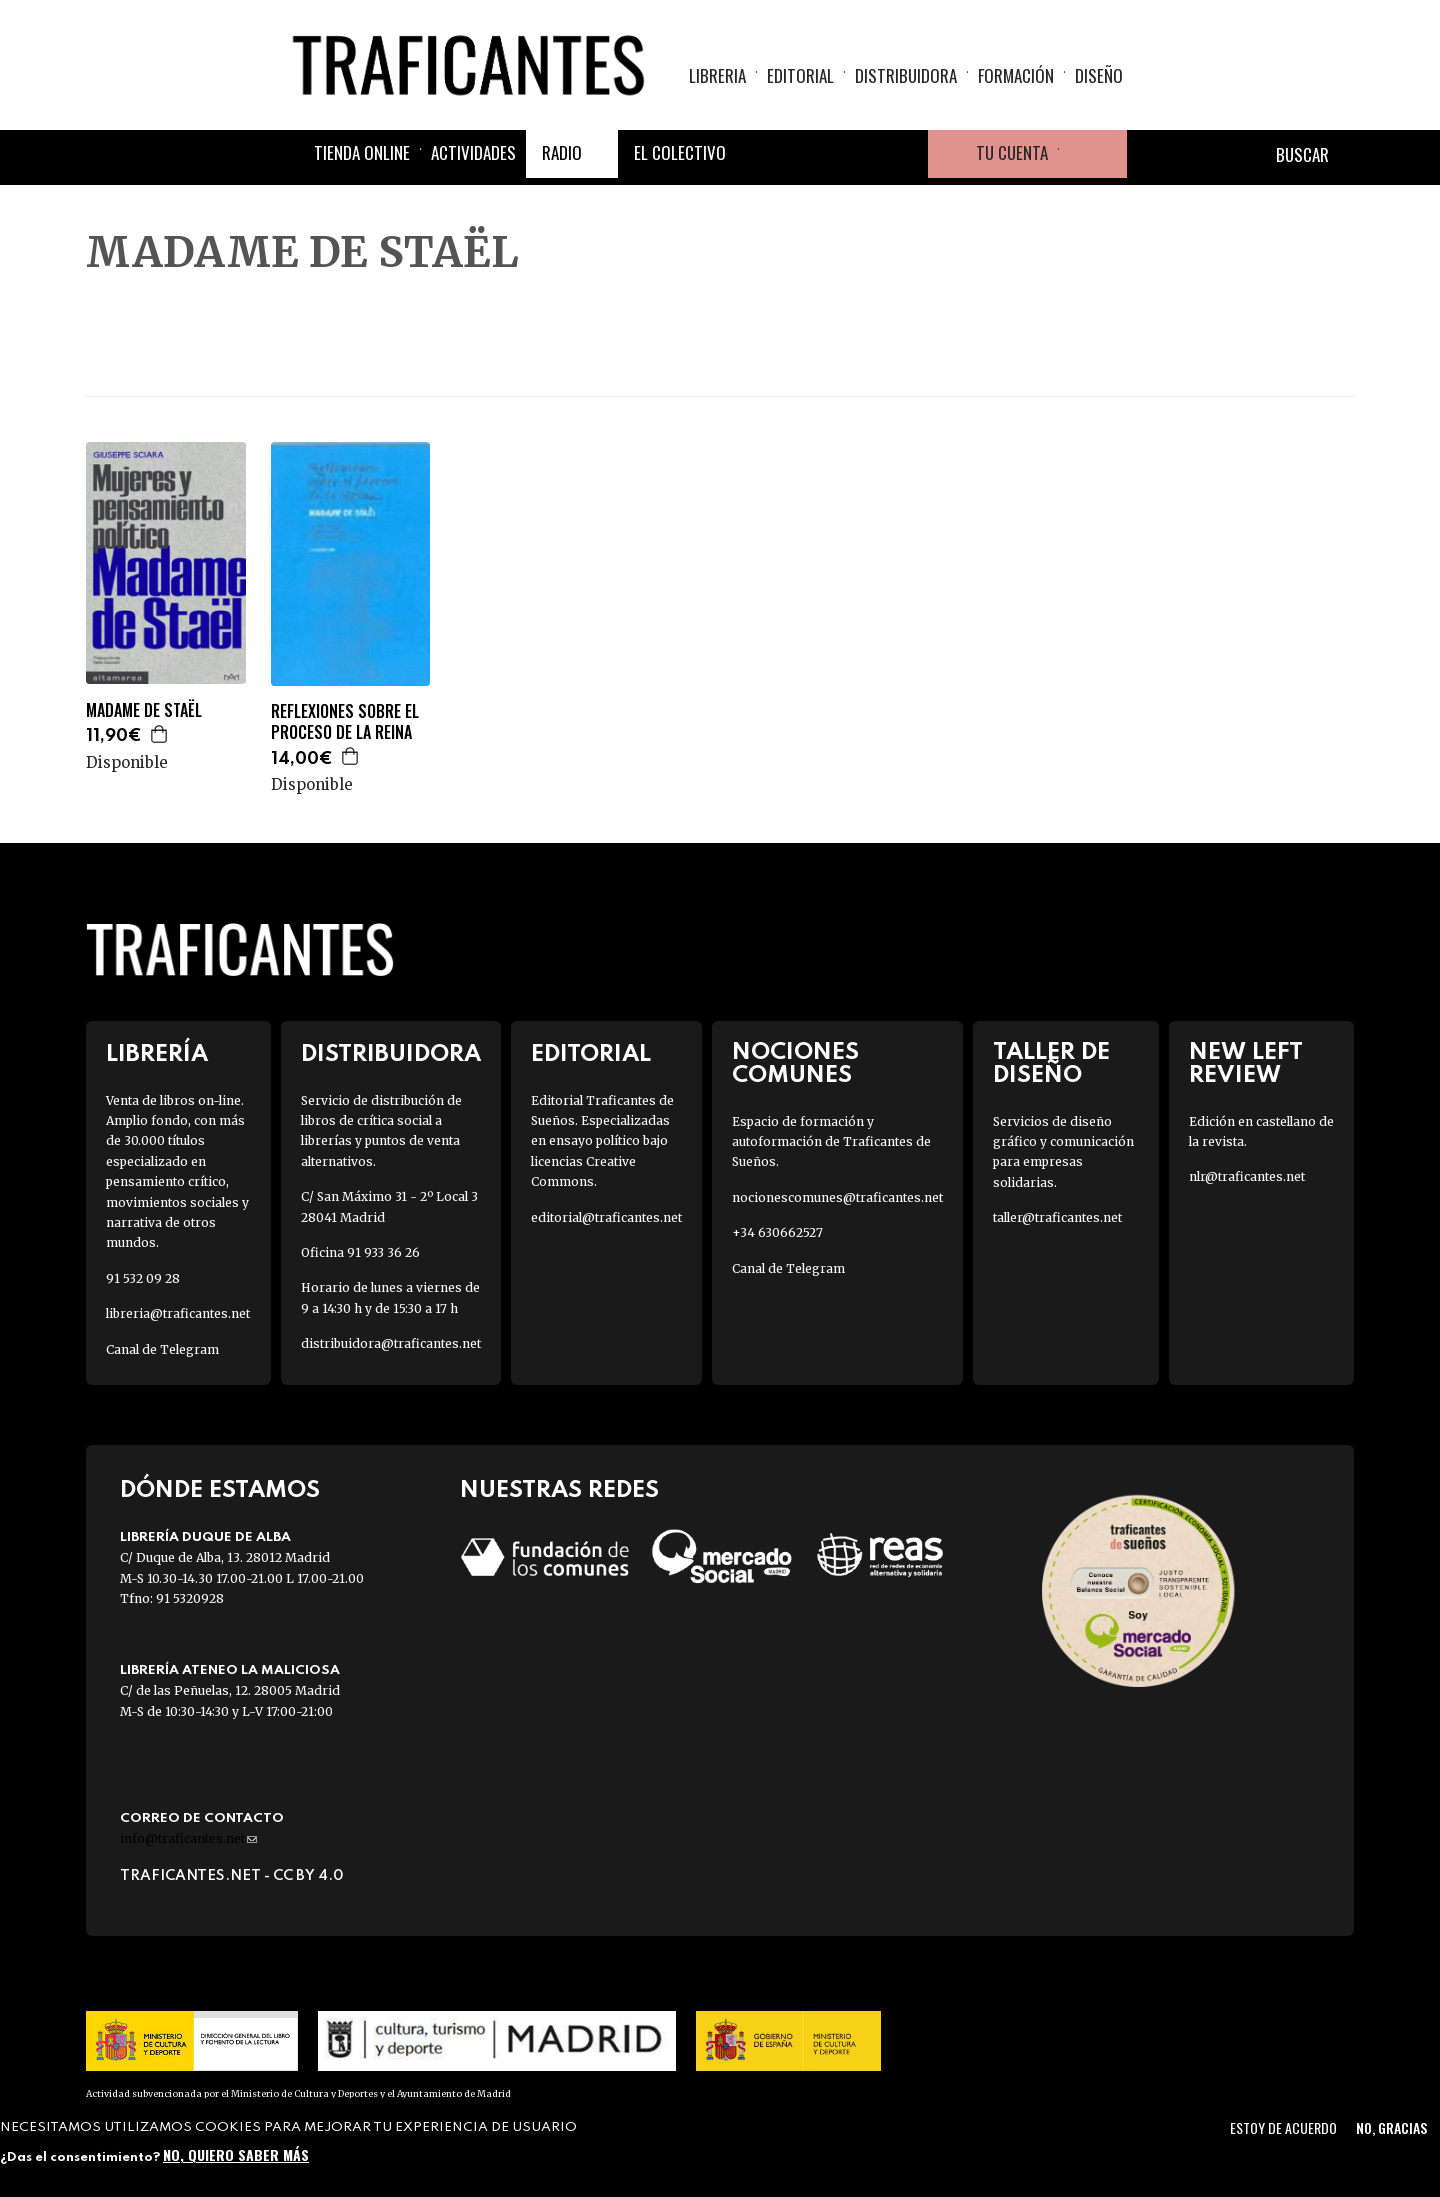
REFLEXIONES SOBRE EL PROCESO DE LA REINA (345, 722)
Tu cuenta (1012, 152)
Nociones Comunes (795, 1064)
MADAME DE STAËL (144, 710)
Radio (562, 152)
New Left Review (1246, 1064)
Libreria (717, 75)
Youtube (904, 154)
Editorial (800, 75)
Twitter (808, 154)
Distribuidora (906, 75)
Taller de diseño (1051, 1064)
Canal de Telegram (162, 1349)
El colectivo (680, 152)
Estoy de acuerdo (1283, 2127)
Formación (1016, 75)
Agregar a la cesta (160, 734)
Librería (157, 1054)
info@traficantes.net (188, 1838)
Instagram (856, 154)
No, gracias (1391, 2127)
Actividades (473, 152)
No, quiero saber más (236, 2154)
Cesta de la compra (1093, 154)
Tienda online (362, 152)
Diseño (1099, 75)
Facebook (760, 154)
